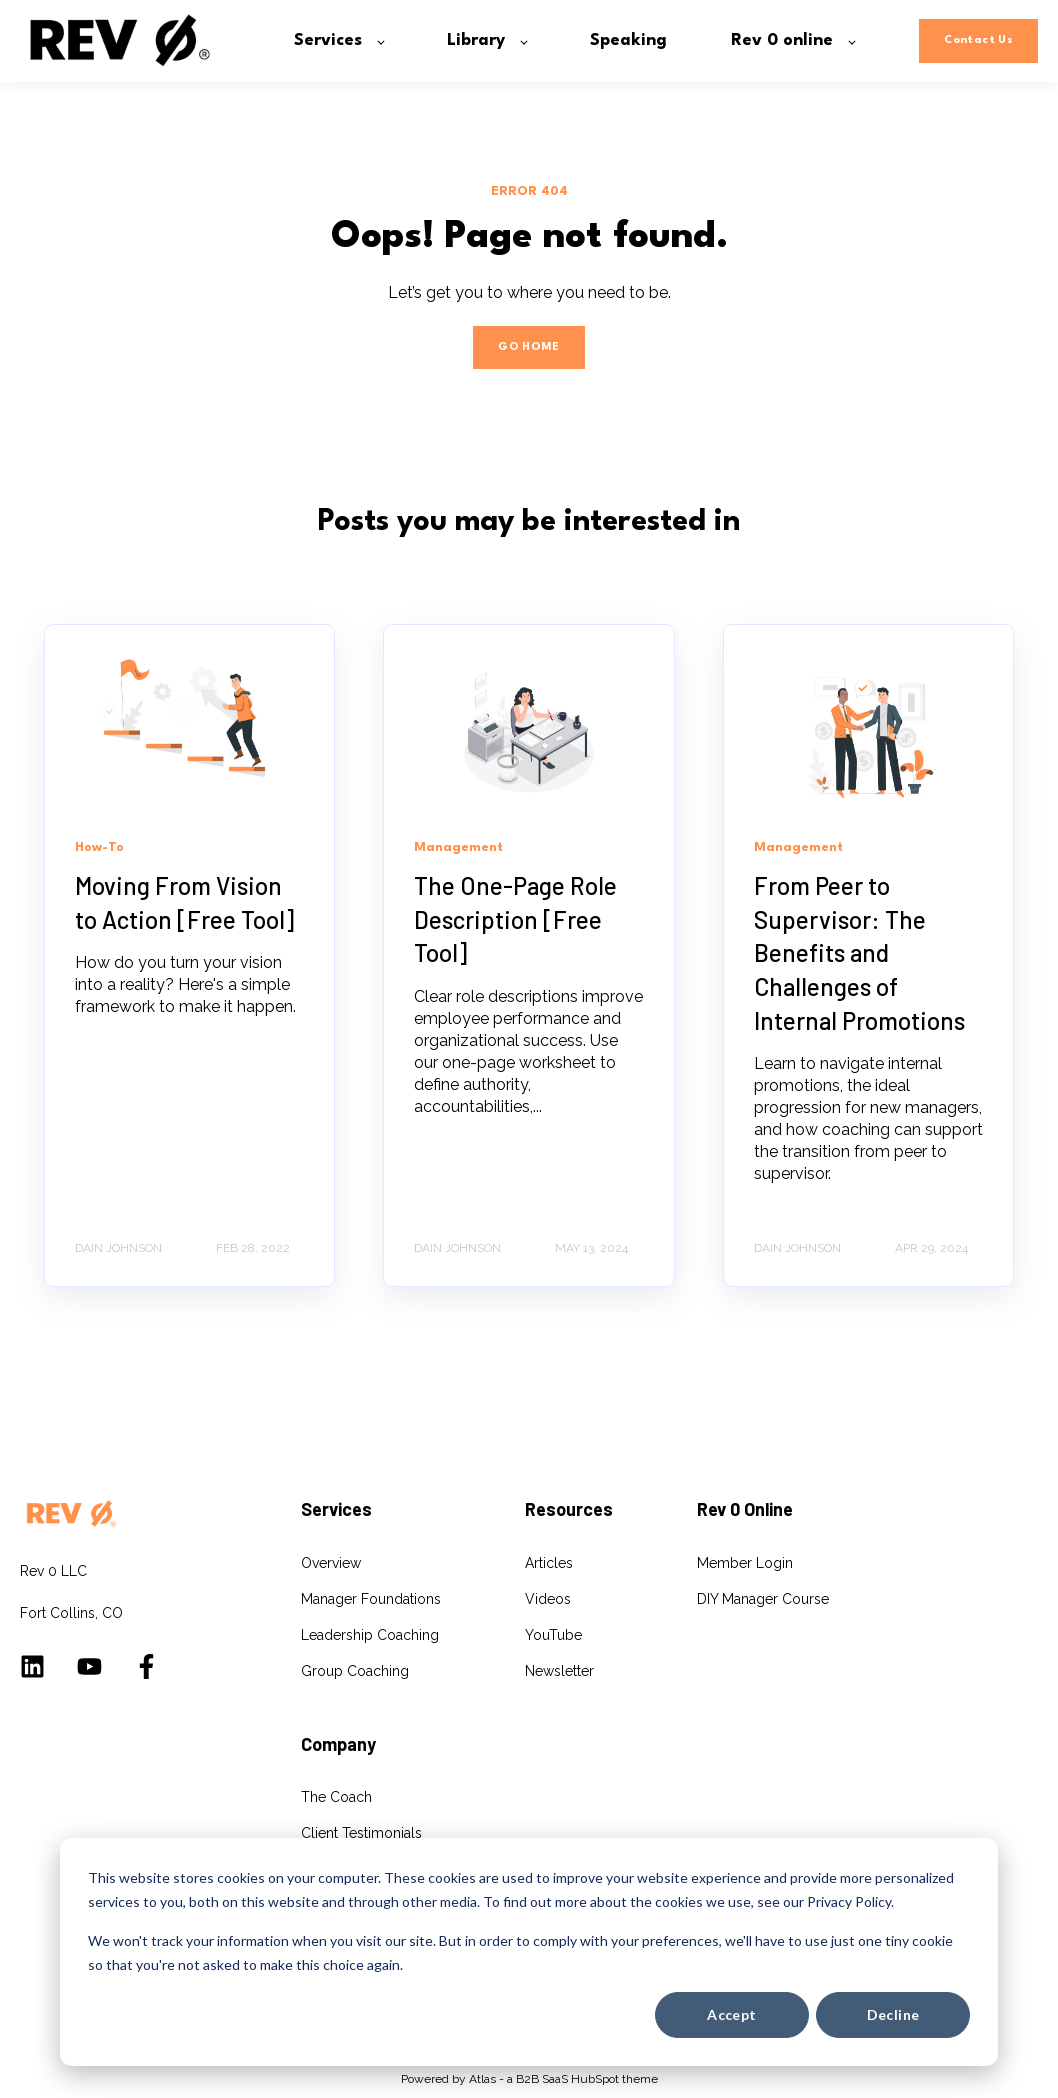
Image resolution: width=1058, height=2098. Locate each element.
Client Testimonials (361, 1833)
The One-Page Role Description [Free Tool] (515, 919)
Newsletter (559, 1671)
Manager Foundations (371, 1599)
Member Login (745, 1563)
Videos (548, 1599)
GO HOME (529, 347)
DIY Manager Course (763, 1599)
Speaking (330, 1869)
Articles (549, 1563)
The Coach (336, 1797)
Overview (331, 1563)
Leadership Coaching (370, 1635)
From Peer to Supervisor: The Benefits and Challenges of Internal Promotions (859, 952)
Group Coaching (355, 1671)
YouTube (553, 1635)
